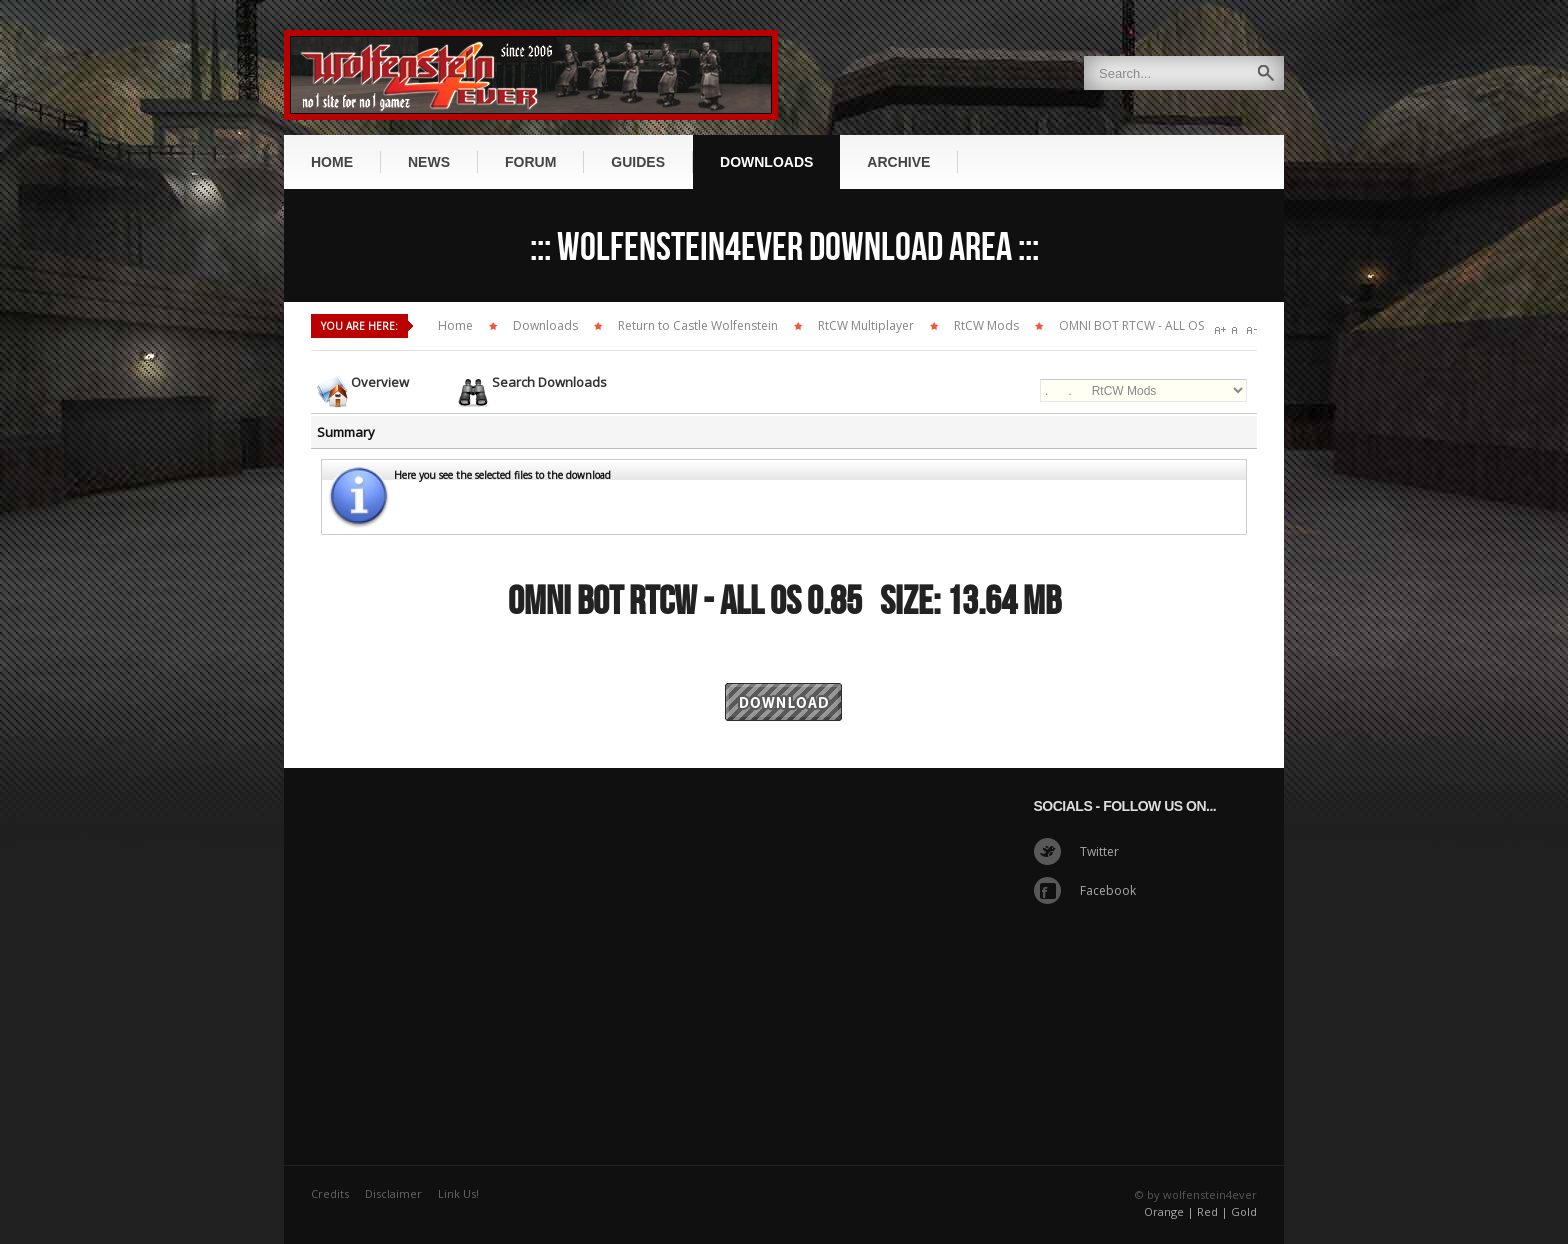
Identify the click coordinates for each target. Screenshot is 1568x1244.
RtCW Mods (986, 325)
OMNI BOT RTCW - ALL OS (1131, 325)
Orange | (1169, 1211)
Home (455, 325)
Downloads (545, 325)
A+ (1220, 330)
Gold (1244, 1211)
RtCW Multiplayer (866, 325)
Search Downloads (549, 382)
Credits (330, 1193)
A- (1251, 330)
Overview (380, 382)
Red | (1212, 1211)
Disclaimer (393, 1193)
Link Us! (458, 1193)
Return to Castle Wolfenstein (698, 325)
